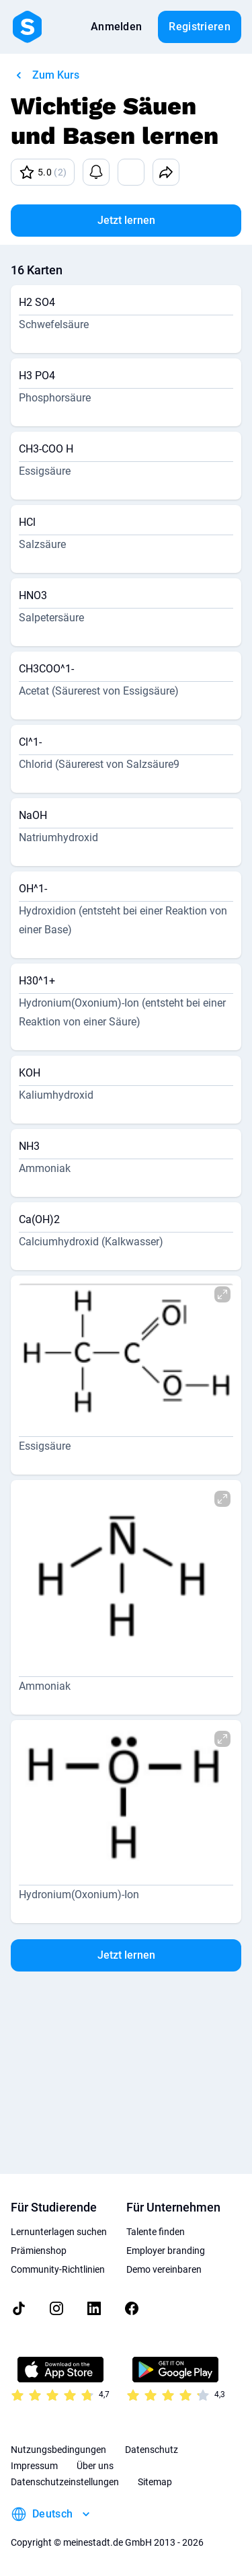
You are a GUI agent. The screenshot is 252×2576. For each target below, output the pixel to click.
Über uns (95, 2465)
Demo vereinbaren (164, 2269)
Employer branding (165, 2250)
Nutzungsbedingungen (58, 2449)
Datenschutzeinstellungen (65, 2481)
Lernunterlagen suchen (59, 2231)
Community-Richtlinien (58, 2269)
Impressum (34, 2465)
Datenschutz (151, 2449)
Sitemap (155, 2481)
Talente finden (155, 2231)
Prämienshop (39, 2250)
